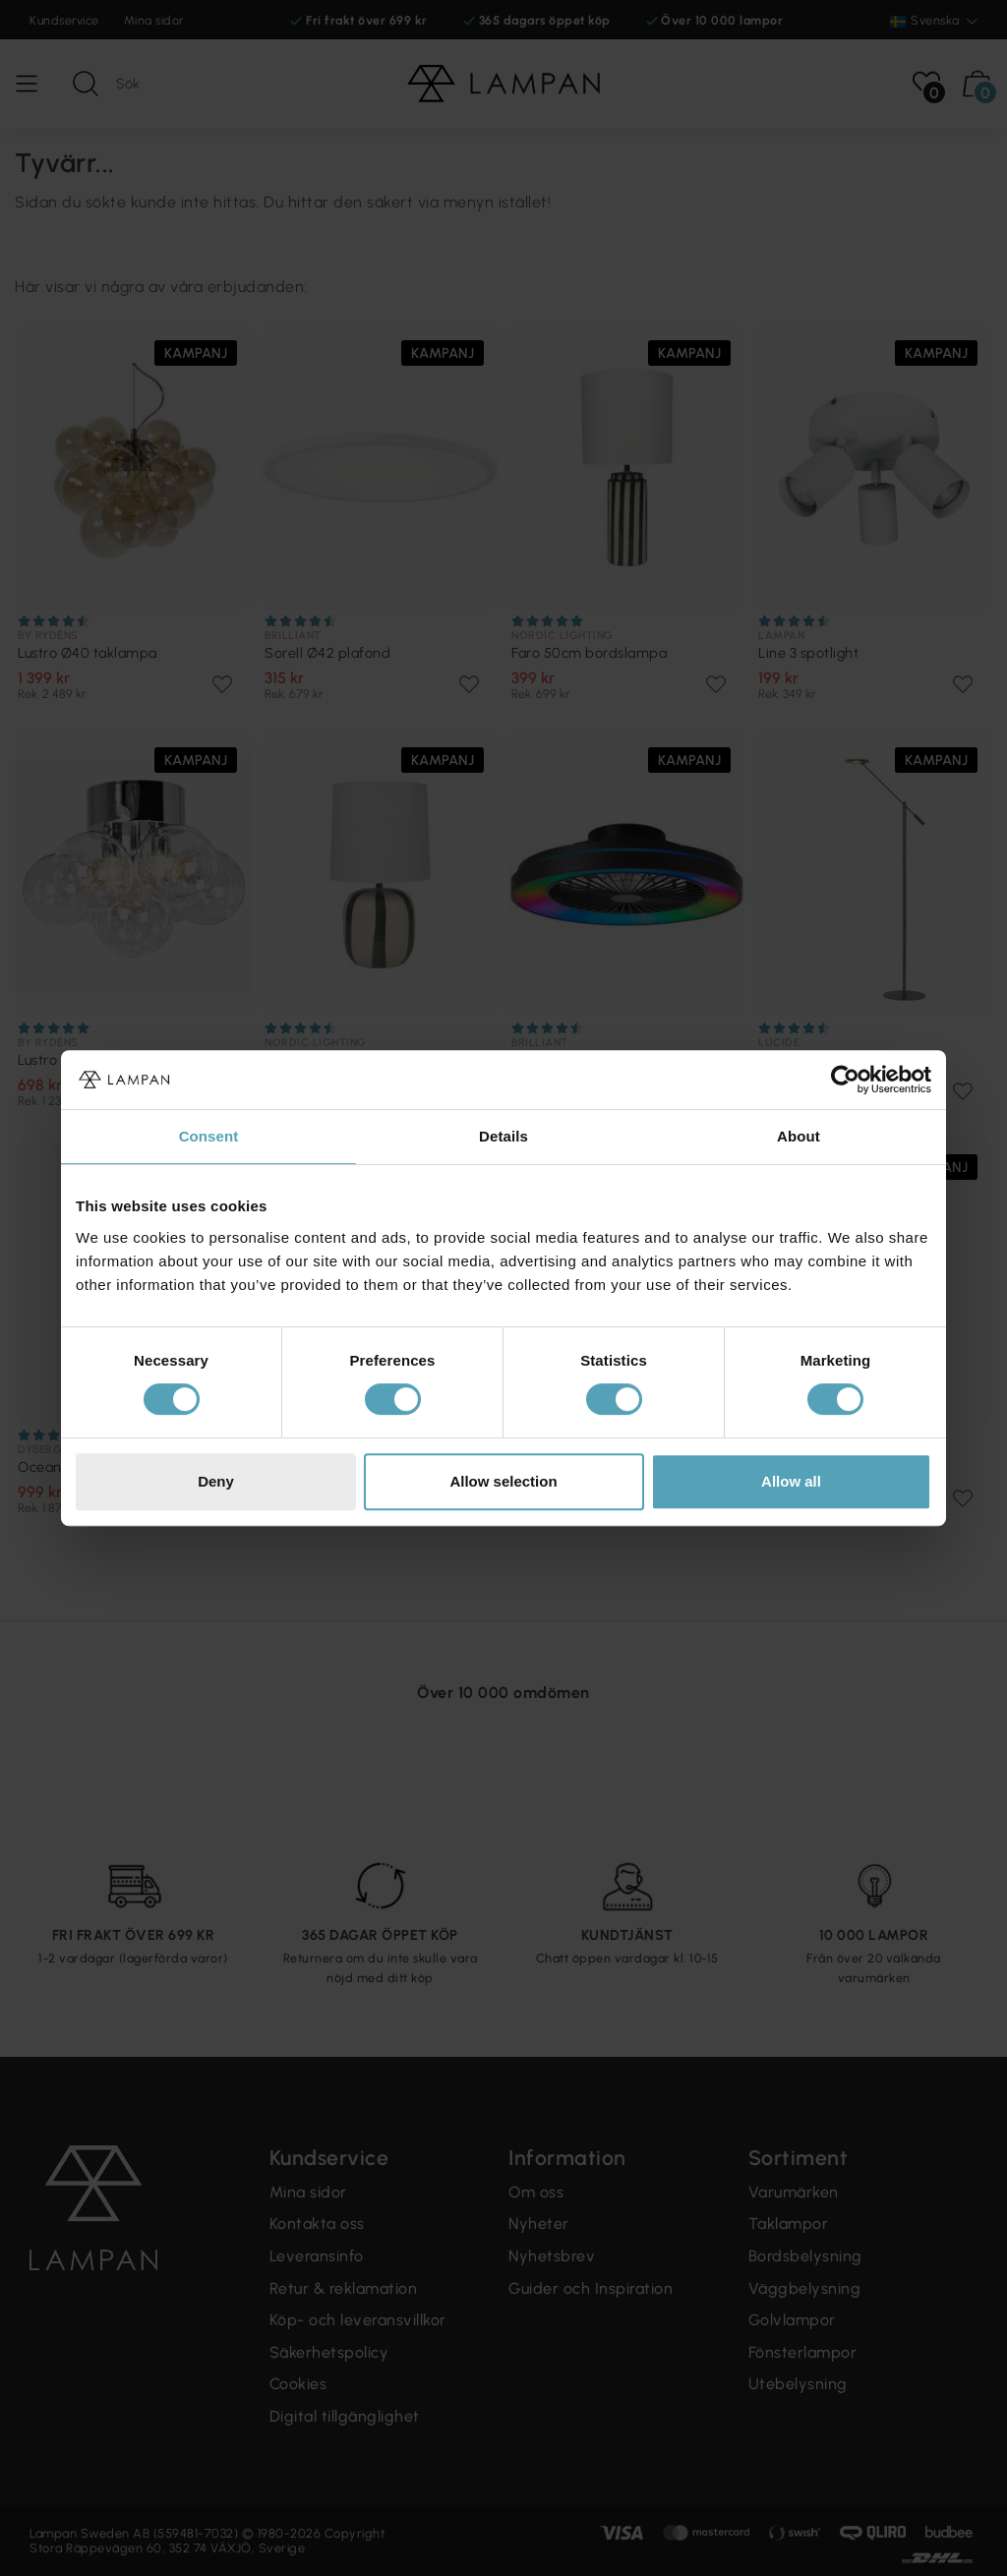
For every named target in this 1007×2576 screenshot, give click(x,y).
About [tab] (798, 1136)
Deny (216, 1481)
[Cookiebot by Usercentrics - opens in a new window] (845, 1079)
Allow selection (503, 1481)
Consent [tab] (209, 1136)
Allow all (791, 1481)
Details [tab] (503, 1136)
